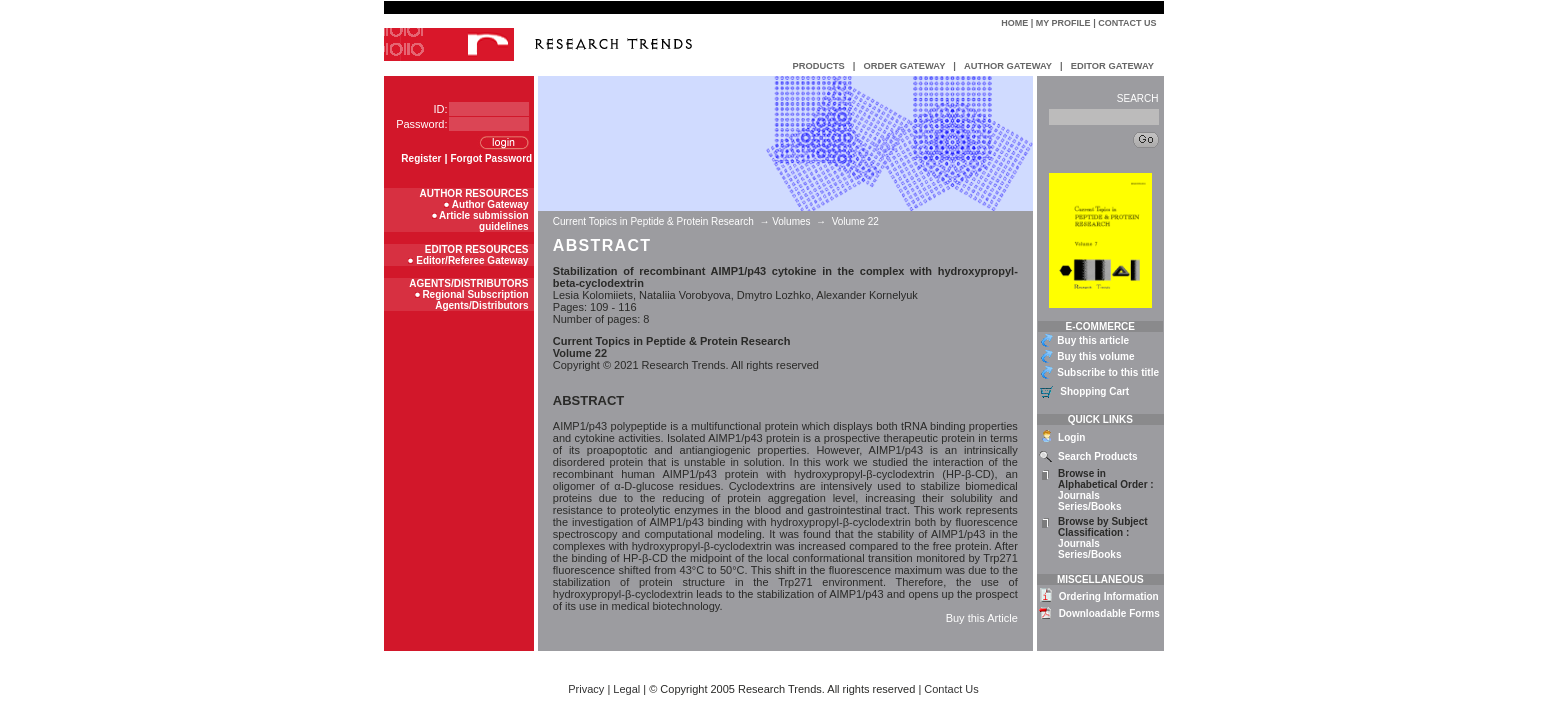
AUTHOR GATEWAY (1008, 66)
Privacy (586, 689)
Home (1014, 23)
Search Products (1097, 456)
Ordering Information (1109, 596)
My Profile (1063, 23)
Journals (1079, 495)
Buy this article (1093, 340)
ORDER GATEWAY (904, 66)
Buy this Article (982, 618)
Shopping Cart (1094, 391)
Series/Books (1089, 506)
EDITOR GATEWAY (1112, 66)
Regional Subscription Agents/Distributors (475, 300)
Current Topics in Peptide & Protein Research (655, 221)
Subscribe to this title (1108, 372)
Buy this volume (1095, 356)
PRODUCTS (819, 66)
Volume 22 (855, 221)
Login (1071, 437)
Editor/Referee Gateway (472, 260)
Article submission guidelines (483, 221)
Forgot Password (492, 158)
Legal (626, 689)
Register (421, 158)
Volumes (791, 221)
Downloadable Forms (1109, 613)
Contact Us (1127, 23)
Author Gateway (490, 204)
